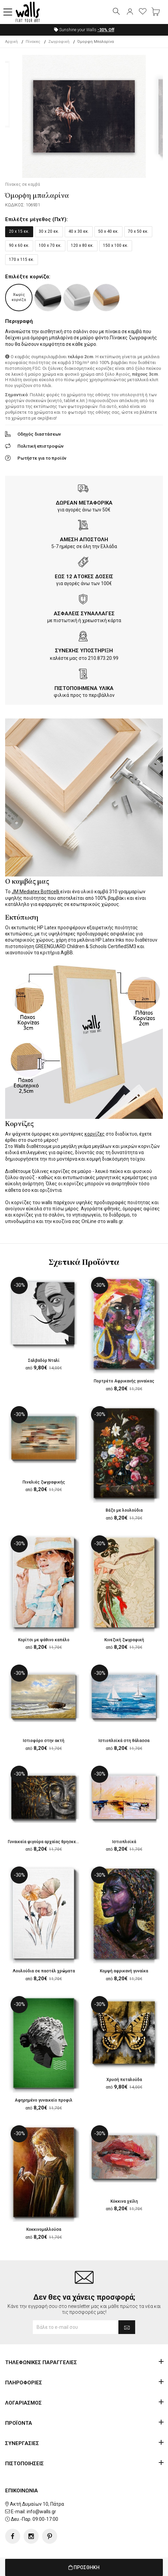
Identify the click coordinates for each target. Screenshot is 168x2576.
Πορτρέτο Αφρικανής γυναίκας (124, 1381)
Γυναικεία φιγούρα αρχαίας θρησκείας (45, 1841)
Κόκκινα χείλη (124, 2201)
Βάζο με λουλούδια (124, 1510)
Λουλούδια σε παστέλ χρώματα (44, 1971)
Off (106, 29)
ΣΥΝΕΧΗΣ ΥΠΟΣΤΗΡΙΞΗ (84, 651)
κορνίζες (95, 1134)
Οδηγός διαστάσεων (39, 434)
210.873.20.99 (103, 658)
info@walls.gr (41, 2511)
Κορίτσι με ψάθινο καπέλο (43, 1639)
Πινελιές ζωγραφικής (44, 1482)
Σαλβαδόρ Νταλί (44, 1360)
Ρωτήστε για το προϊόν (41, 458)
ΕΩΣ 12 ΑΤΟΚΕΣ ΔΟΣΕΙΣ (84, 576)
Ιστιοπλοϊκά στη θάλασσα (124, 1740)
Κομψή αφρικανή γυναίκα (124, 1971)
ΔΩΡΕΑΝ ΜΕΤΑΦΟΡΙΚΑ (84, 503)
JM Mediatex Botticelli (36, 891)
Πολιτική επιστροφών (40, 446)
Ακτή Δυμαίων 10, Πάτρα (37, 2504)
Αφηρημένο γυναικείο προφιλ (44, 2100)
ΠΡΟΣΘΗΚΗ (84, 2567)
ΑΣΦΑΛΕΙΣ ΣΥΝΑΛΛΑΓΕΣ (84, 613)
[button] (7, 12)
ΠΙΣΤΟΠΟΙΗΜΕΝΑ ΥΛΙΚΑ (84, 688)
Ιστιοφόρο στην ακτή (43, 1740)
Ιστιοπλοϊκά (124, 1841)
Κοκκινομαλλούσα (43, 2229)
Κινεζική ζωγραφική (124, 1639)
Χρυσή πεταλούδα (124, 2079)
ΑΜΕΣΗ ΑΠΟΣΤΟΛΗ (84, 539)
